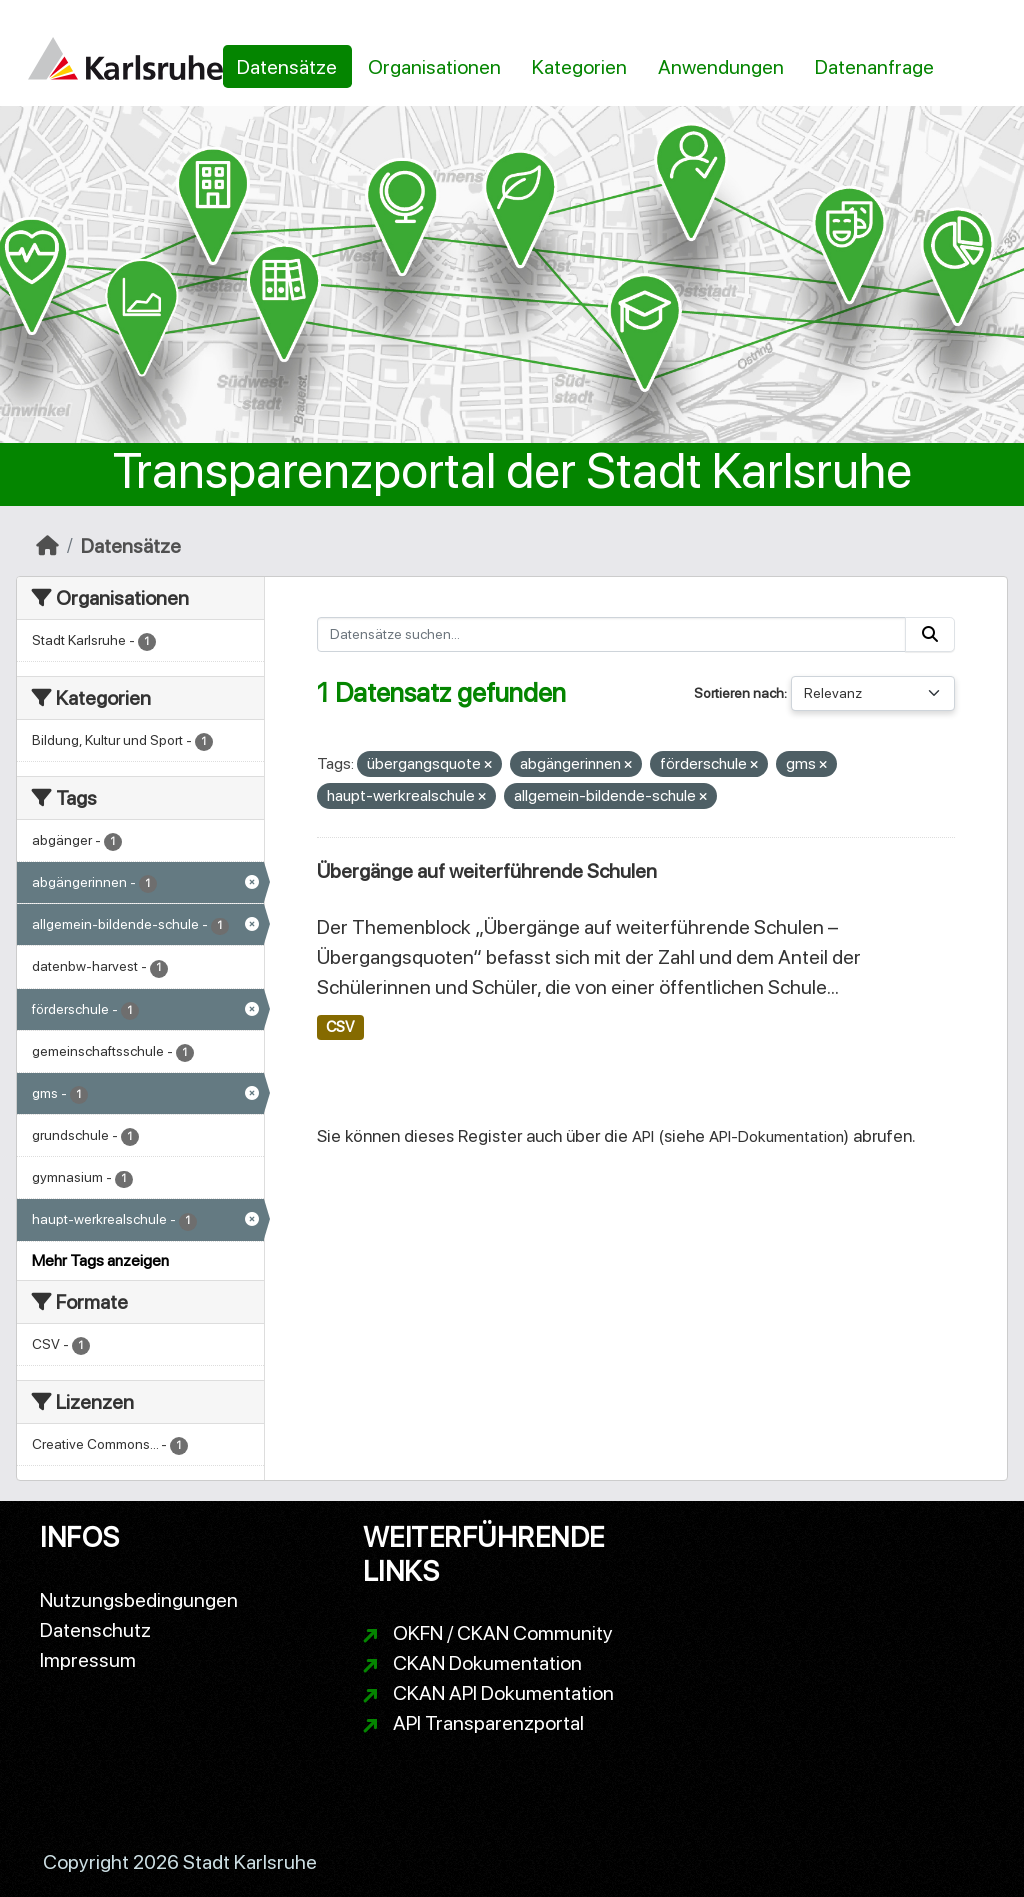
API (643, 1136)
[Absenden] (930, 634)
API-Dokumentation (776, 1136)
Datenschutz (95, 1630)
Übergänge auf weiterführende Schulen (487, 871)
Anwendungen (721, 67)
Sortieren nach (739, 693)
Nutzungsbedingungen (139, 1600)
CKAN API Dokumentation (503, 1693)
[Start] (47, 546)
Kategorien (579, 67)
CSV (340, 1027)
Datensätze (287, 67)
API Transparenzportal (488, 1723)
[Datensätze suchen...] (612, 634)
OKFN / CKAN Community (503, 1633)
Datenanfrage (874, 67)
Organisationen (434, 67)
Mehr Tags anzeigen (100, 1260)
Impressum (88, 1660)
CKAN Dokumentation (487, 1663)
